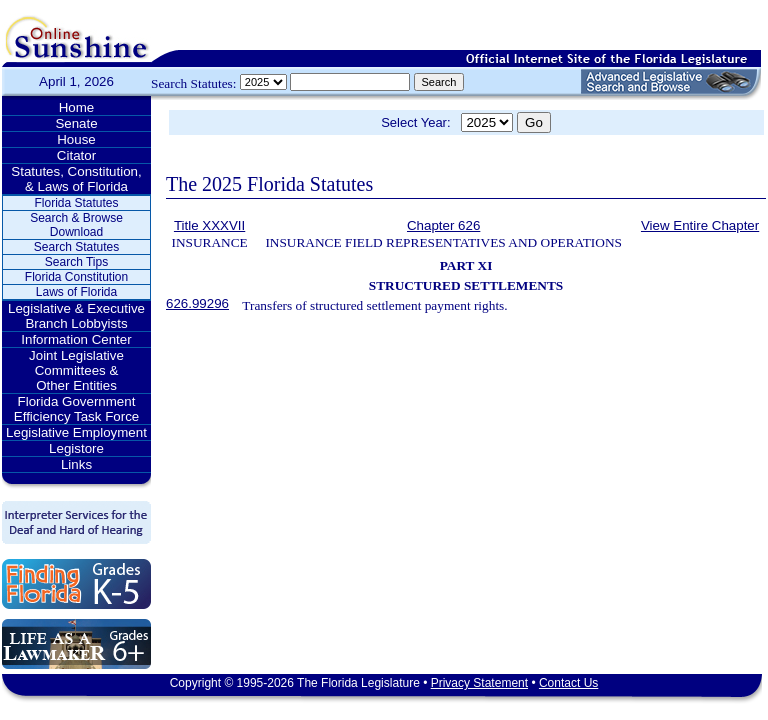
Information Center (76, 339)
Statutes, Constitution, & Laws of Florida (76, 179)
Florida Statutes (76, 203)
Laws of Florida (76, 292)
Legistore (76, 448)
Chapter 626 (443, 225)
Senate (76, 123)
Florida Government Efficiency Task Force (76, 409)
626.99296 (197, 303)
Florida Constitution (76, 277)
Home (77, 107)
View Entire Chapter (700, 225)
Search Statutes (76, 247)
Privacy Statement (479, 683)
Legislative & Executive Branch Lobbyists (76, 316)
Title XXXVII (209, 225)
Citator (76, 155)
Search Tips (76, 262)
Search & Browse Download (76, 225)
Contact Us (568, 683)
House (76, 139)
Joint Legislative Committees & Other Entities (76, 370)
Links (76, 464)
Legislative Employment (76, 432)
